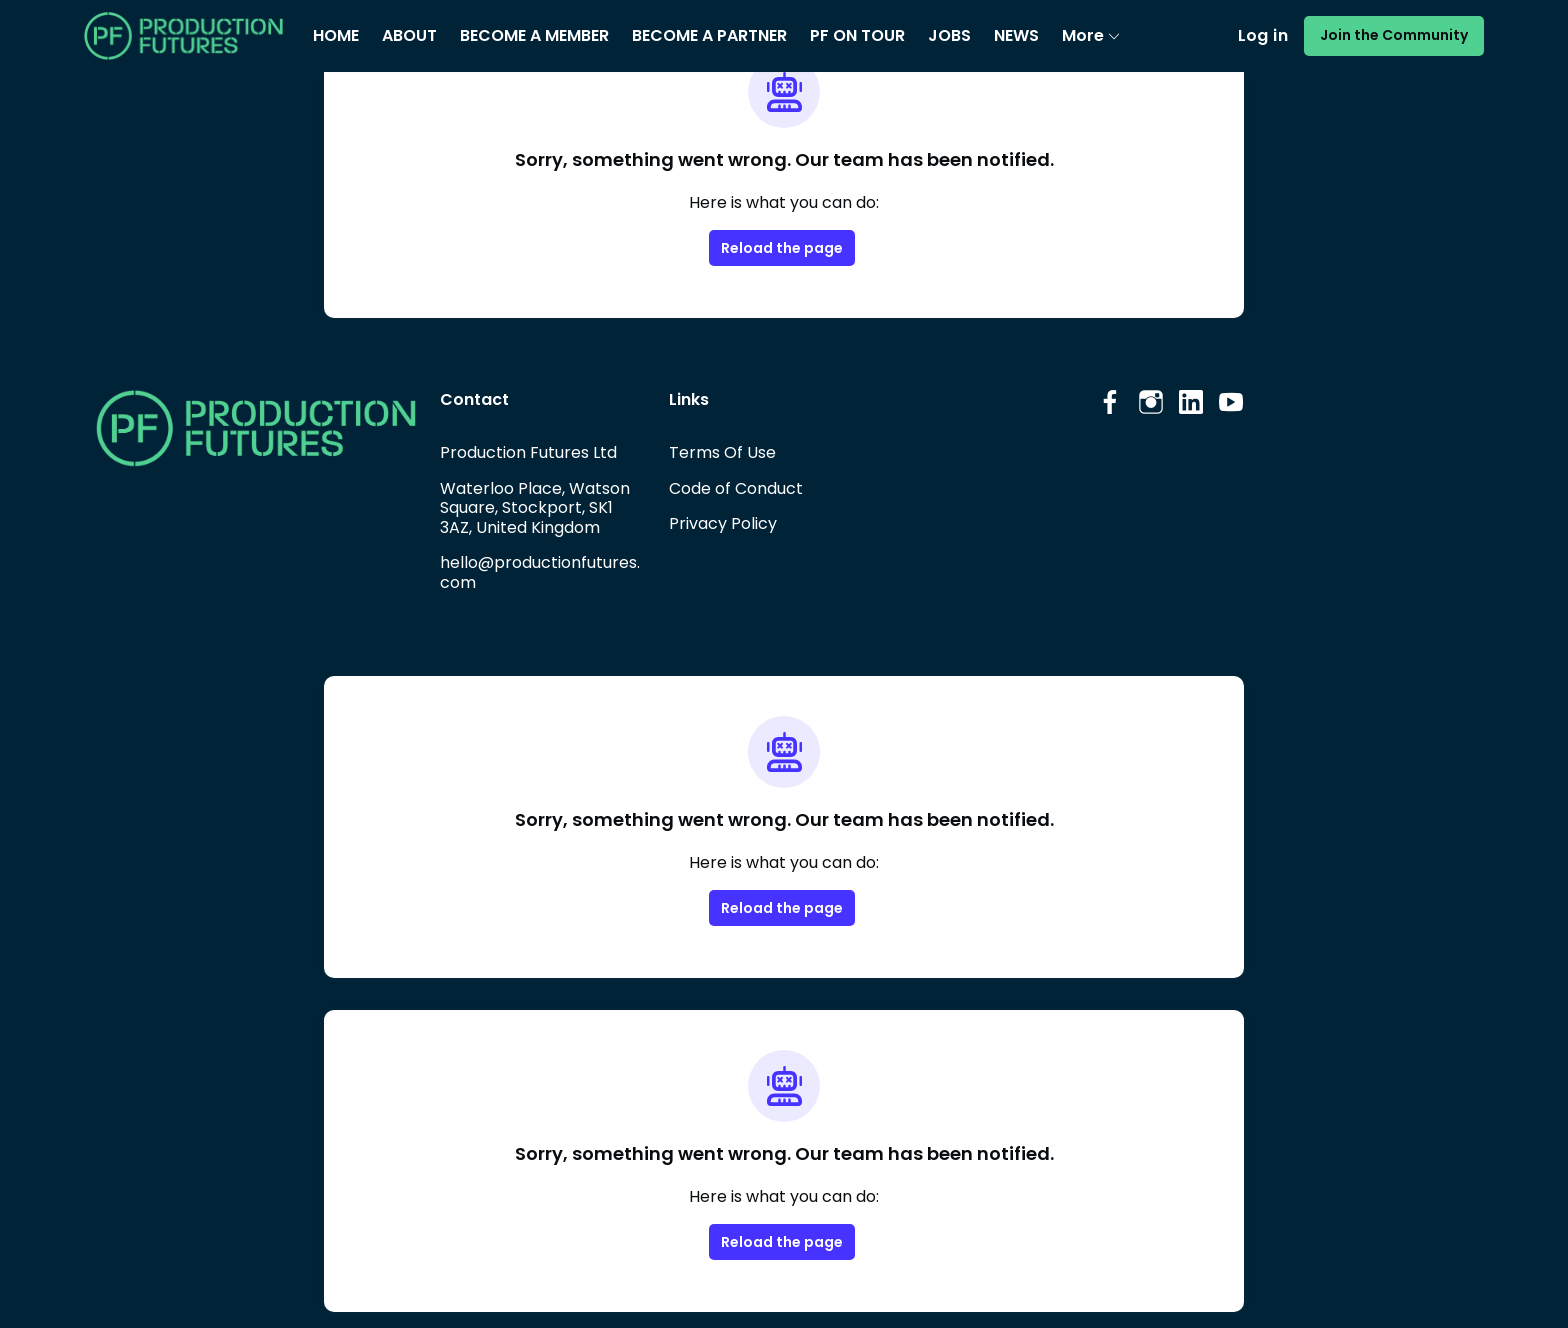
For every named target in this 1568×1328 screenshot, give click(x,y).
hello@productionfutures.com (540, 572)
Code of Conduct (733, 488)
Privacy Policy (722, 523)
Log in (1275, 36)
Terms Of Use (721, 452)
